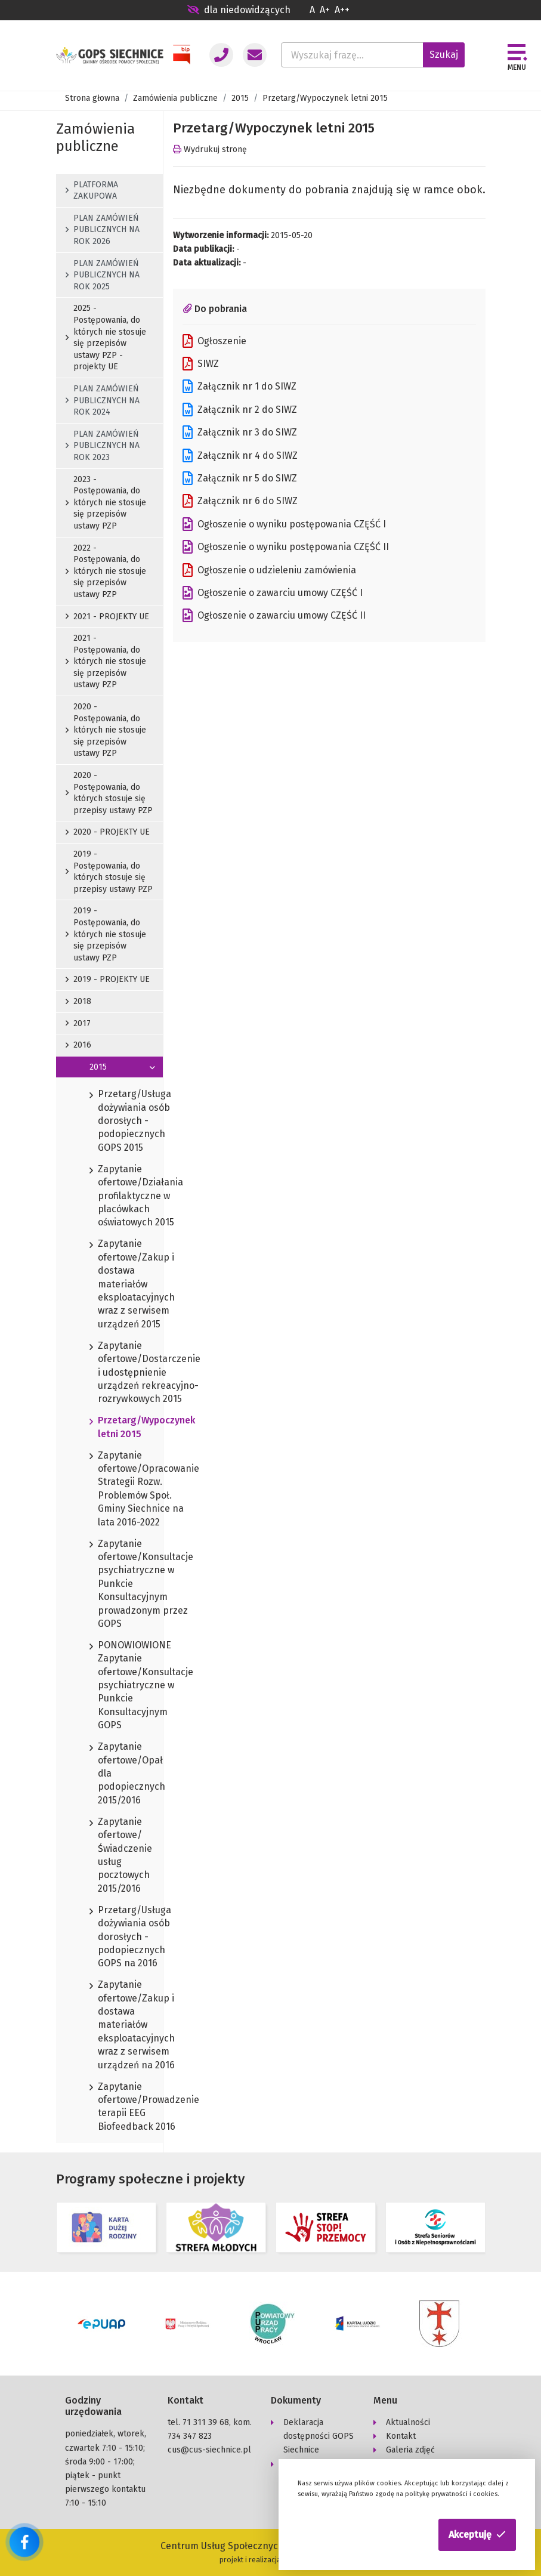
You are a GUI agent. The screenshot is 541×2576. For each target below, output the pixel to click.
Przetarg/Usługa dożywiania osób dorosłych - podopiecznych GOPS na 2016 (109, 1937)
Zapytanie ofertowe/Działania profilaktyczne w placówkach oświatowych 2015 (109, 1196)
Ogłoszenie (214, 341)
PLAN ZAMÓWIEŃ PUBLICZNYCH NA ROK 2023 (103, 445)
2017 (78, 1023)
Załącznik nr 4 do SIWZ (240, 455)
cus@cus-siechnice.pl (209, 2450)
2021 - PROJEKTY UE (107, 616)
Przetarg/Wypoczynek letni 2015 (109, 1427)
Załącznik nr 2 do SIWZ (240, 409)
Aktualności (408, 2422)
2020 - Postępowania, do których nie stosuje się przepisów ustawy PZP (106, 730)
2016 (78, 1045)
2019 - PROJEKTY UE (108, 979)
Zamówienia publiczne (175, 98)
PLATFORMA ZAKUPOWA (92, 191)
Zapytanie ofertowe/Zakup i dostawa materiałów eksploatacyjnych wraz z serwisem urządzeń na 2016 (109, 2025)
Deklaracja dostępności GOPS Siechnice (318, 2436)
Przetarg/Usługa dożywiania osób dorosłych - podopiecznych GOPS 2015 (109, 1121)
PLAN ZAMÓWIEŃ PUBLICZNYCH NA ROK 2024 (103, 400)
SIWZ (201, 363)
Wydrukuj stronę (210, 149)
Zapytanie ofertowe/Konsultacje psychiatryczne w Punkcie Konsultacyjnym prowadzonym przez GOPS (109, 1584)
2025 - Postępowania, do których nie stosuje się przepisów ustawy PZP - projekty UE (106, 337)
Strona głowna (92, 98)
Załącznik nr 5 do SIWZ (240, 478)
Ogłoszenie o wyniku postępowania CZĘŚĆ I (284, 524)
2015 (240, 98)
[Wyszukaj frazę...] (352, 54)
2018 (78, 1001)
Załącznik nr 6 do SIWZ (240, 501)
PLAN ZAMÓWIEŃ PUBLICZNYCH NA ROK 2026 (103, 229)
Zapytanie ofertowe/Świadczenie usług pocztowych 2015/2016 (109, 1855)
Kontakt (401, 2436)
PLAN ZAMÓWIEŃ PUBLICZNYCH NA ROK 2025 (103, 275)
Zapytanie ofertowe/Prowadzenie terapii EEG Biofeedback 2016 (109, 2107)
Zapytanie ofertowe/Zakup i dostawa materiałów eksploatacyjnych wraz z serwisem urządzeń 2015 (109, 1284)
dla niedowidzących (238, 10)
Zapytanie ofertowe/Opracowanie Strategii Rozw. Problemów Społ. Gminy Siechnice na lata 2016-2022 (109, 1489)
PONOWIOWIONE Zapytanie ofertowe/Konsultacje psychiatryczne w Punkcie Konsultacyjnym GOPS (109, 1685)
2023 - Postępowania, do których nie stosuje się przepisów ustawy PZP (106, 502)
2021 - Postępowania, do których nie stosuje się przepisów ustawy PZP (106, 661)
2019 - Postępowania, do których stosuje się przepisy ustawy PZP (109, 871)
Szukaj (443, 54)
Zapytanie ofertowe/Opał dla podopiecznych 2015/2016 (109, 1774)
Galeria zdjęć (410, 2450)
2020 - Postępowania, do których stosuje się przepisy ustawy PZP (109, 793)
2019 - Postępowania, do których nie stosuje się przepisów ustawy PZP (106, 934)
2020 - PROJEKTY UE (108, 832)
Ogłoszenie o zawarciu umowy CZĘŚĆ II (274, 615)
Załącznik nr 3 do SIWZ (240, 432)
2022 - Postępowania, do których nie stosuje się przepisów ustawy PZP (106, 571)
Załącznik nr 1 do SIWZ (239, 386)
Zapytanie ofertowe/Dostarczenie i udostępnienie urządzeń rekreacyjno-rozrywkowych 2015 (109, 1373)
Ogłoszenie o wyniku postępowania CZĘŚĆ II (286, 547)
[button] (477, 2535)
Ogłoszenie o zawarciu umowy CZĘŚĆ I (273, 593)
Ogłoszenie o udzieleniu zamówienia (269, 570)
